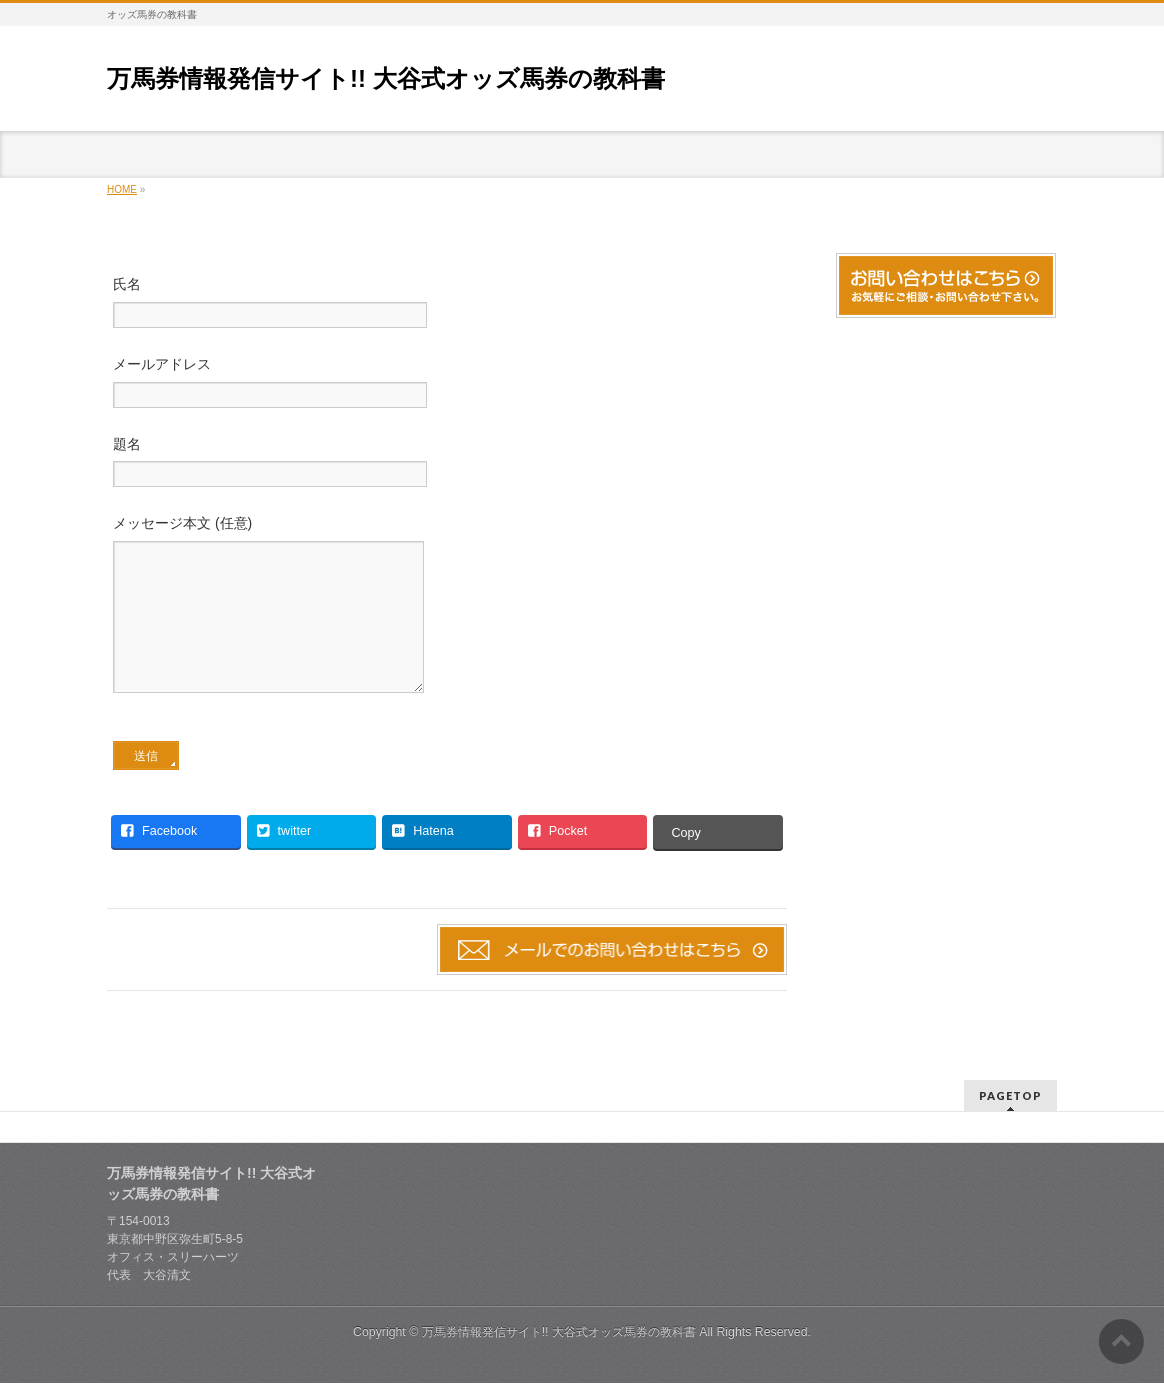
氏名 (447, 304)
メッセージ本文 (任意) (447, 625)
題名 (447, 464)
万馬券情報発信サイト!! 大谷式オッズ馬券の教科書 (386, 78)
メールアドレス (447, 384)
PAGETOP (1010, 1096)
